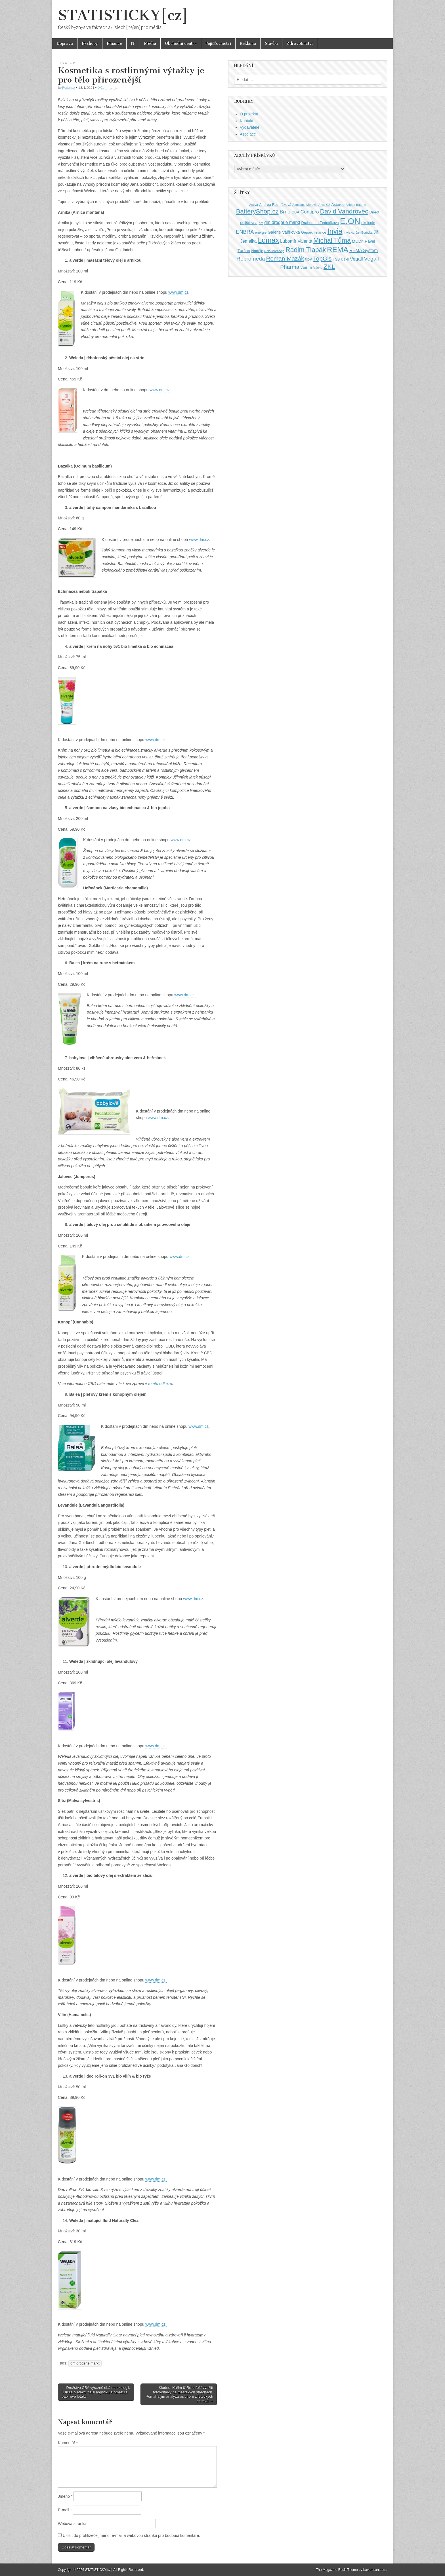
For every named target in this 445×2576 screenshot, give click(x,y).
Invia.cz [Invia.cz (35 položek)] (349, 232)
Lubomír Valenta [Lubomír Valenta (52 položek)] (296, 241)
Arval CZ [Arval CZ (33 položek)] (324, 204)
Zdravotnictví (300, 43)
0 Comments (107, 87)
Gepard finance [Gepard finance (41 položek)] (313, 232)
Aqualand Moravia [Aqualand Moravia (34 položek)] (304, 204)
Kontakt (246, 121)
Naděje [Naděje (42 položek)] (257, 251)
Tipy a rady (67, 63)
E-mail (65, 2510)
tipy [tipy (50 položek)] (308, 259)
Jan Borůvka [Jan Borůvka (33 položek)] (364, 232)
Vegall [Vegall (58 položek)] (356, 259)
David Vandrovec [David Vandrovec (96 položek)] (344, 211)
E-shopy (90, 43)
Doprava (64, 43)
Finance (114, 43)
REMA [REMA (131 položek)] (337, 249)
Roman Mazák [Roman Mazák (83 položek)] (285, 258)
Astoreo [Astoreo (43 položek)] (338, 204)
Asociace (248, 134)
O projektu (249, 114)
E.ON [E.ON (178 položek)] (350, 221)
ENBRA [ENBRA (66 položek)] (245, 232)
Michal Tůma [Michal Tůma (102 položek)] (332, 240)
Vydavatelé (249, 127)
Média (150, 43)
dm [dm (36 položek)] (261, 223)
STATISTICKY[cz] (123, 15)
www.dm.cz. (160, 390)
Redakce (68, 87)
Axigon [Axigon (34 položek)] (350, 204)
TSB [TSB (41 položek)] (336, 259)
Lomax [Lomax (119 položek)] (268, 240)
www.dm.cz (178, 292)
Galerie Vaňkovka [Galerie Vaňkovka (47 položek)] (284, 232)
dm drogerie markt (84, 2363)
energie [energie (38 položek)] (260, 232)
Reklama (248, 43)
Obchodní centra (181, 43)
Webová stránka (72, 2523)
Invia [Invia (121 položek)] (334, 231)
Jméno (65, 2496)
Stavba (271, 43)
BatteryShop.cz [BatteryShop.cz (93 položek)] (257, 211)
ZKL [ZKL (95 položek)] (329, 266)
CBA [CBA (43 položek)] (295, 212)
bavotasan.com (374, 2570)
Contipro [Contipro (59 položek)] (310, 212)
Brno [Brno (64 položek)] (285, 212)
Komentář (68, 2442)
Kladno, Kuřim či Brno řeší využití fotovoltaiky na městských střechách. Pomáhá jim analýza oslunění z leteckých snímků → (179, 2394)
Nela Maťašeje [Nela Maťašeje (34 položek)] (274, 251)
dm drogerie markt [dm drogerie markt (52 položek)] (282, 222)
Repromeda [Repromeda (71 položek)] (250, 259)
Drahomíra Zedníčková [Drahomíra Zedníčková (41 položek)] (320, 223)
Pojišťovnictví (218, 43)
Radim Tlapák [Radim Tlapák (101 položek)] (306, 249)
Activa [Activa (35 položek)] (253, 204)
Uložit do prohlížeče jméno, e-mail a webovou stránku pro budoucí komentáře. (131, 2535)
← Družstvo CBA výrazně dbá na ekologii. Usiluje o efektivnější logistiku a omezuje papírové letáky (96, 2392)
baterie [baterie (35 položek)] (361, 204)
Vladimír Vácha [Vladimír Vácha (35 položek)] (311, 267)
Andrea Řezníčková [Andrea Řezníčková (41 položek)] (275, 204)
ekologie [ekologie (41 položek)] (368, 223)
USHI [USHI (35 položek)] (345, 259)
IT (133, 43)
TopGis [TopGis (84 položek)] (322, 258)
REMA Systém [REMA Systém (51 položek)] (363, 250)
